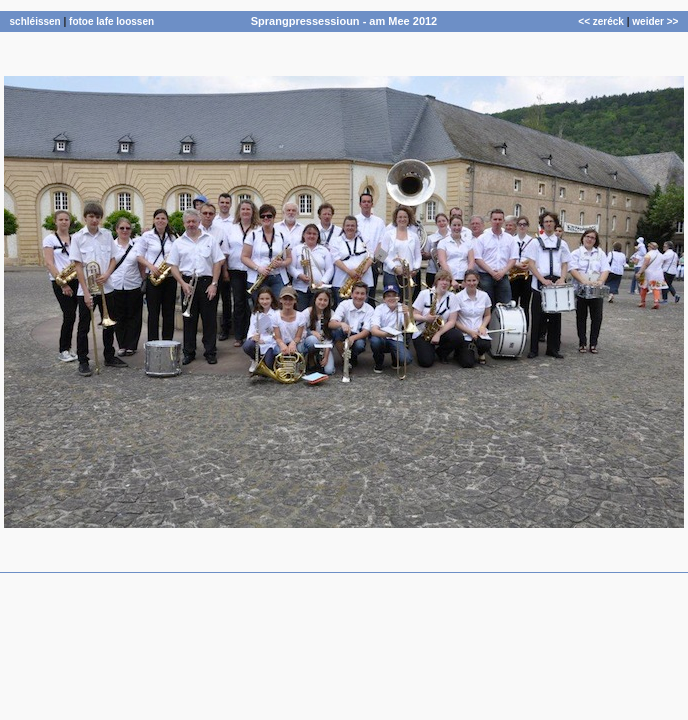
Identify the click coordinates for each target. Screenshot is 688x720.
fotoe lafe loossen (111, 21)
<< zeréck (601, 21)
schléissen (35, 21)
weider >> (655, 21)
